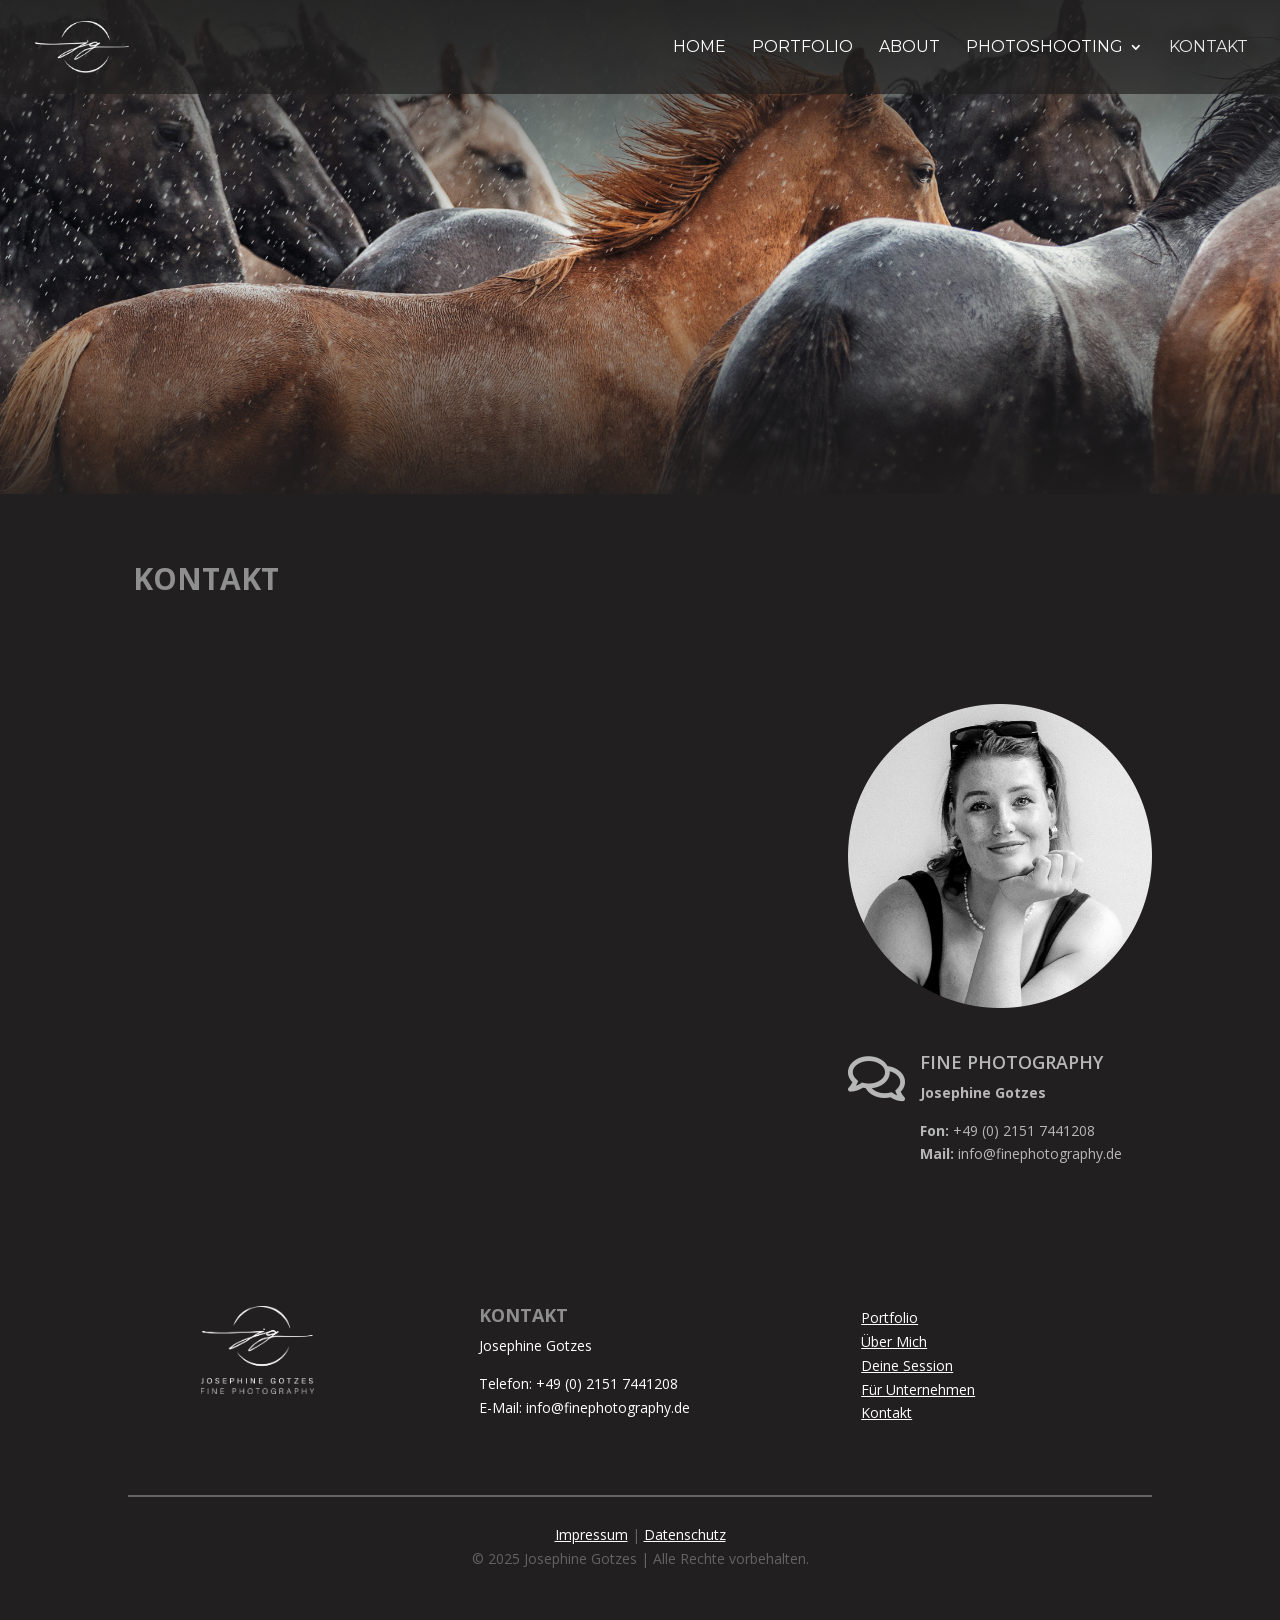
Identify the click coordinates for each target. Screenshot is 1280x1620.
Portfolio (889, 1317)
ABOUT (909, 48)
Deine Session (907, 1365)
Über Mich (894, 1341)
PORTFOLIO (802, 48)
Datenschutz (685, 1534)
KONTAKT (1208, 48)
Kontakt (886, 1412)
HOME (699, 48)
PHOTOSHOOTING (1044, 48)
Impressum (591, 1534)
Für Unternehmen (918, 1389)
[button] (44, 1576)
